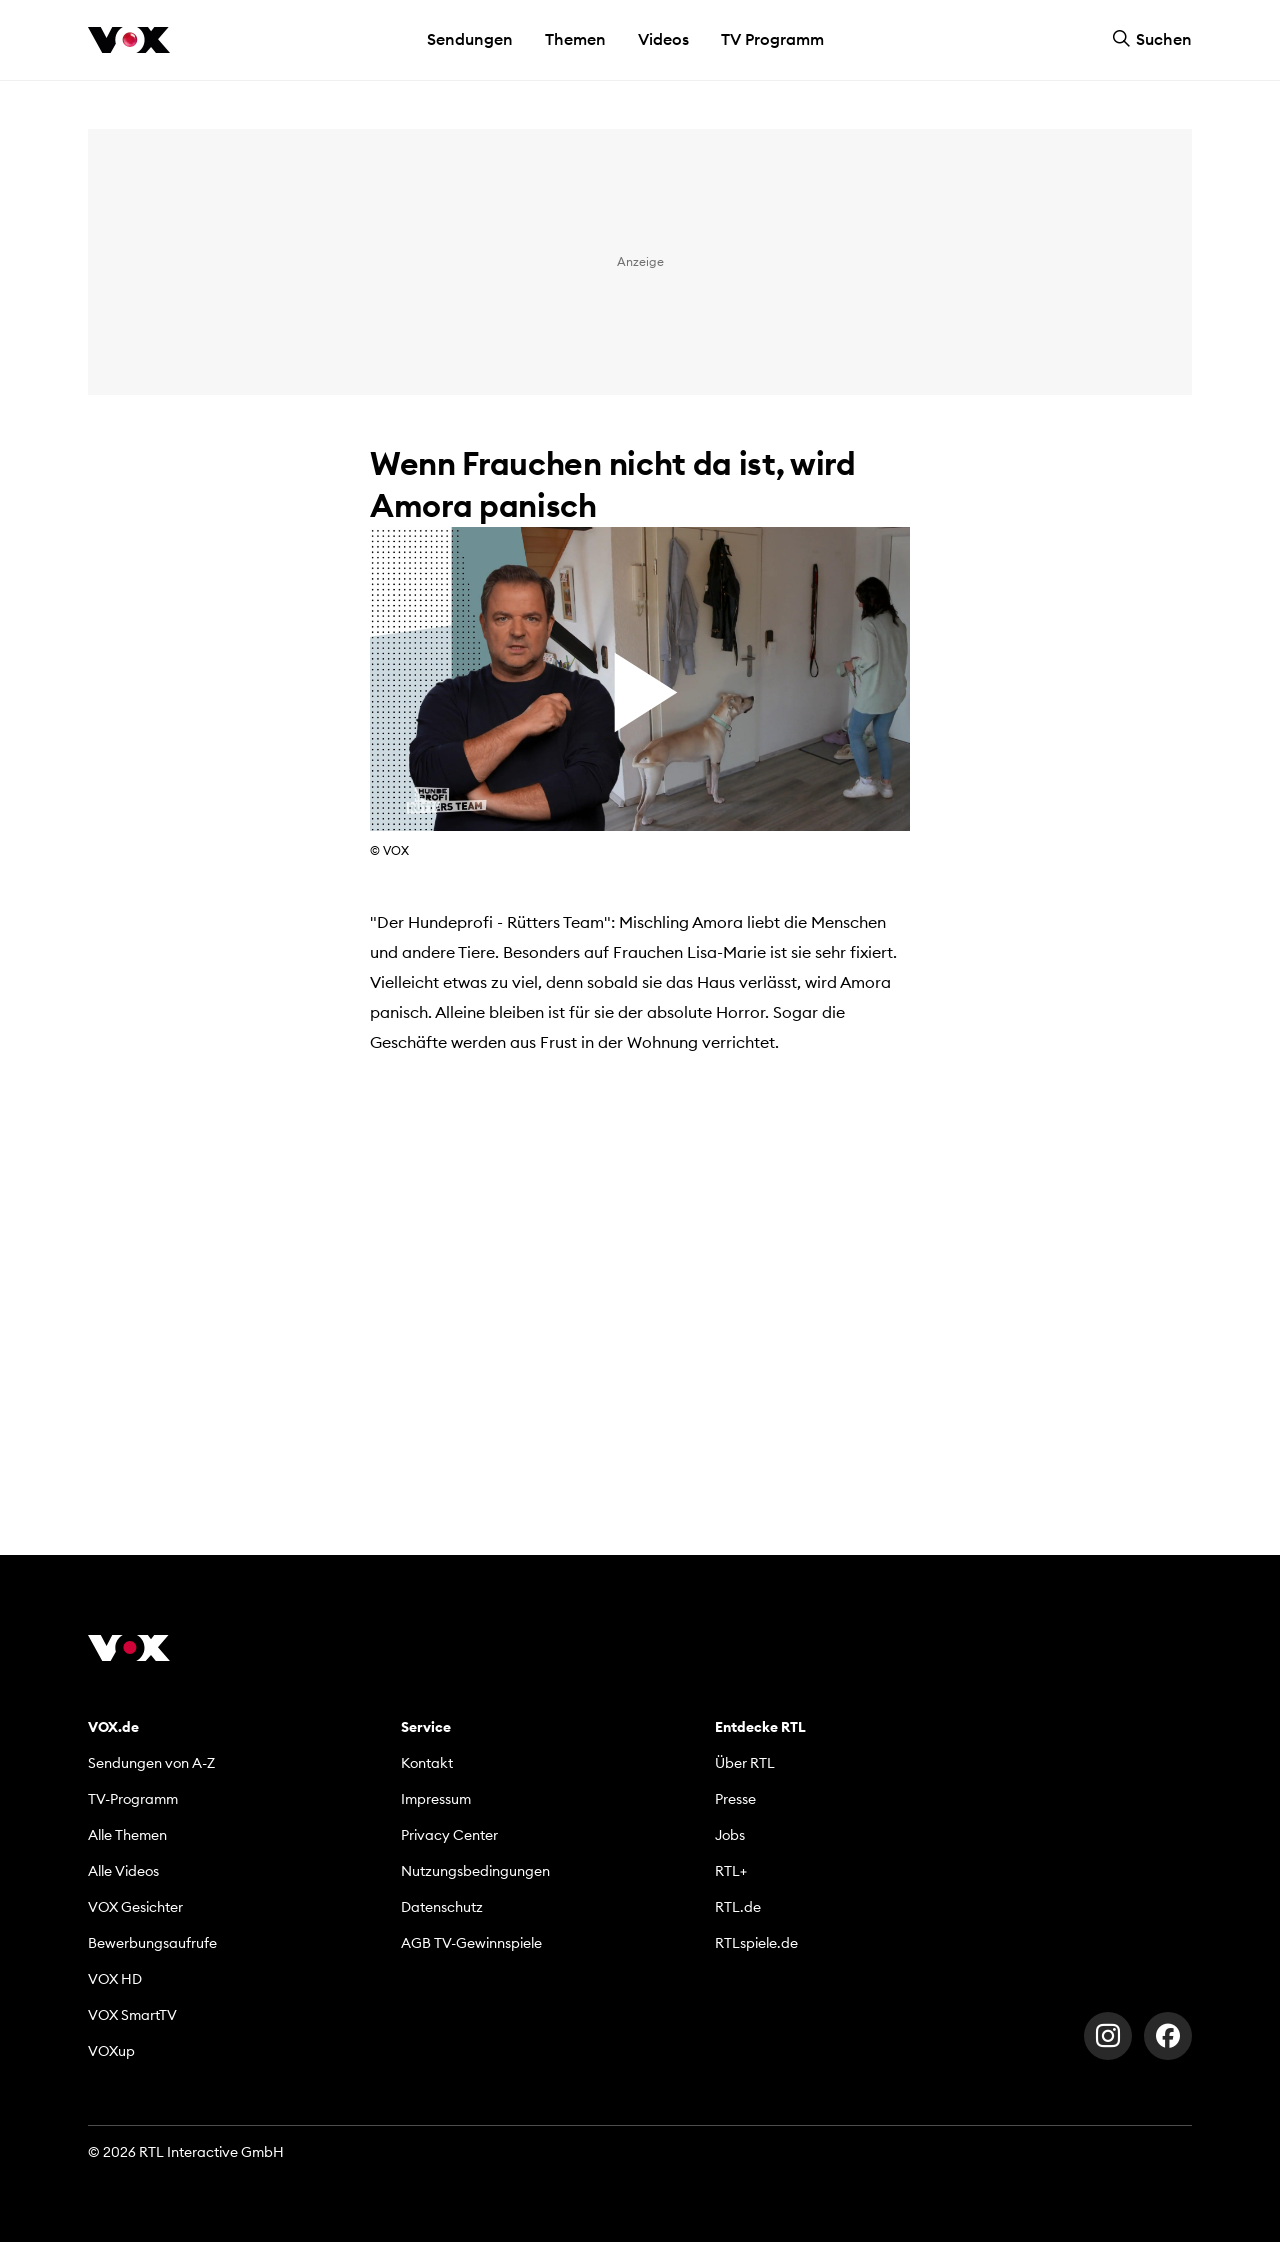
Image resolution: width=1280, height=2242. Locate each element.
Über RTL (745, 1763)
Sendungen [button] (470, 39)
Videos (663, 39)
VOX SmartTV (132, 2015)
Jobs (730, 1835)
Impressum (436, 1799)
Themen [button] (575, 39)
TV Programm (772, 39)
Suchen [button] (1152, 39)
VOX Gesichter (135, 1907)
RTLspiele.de (756, 1943)
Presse (735, 1799)
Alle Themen (127, 1835)
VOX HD (115, 1979)
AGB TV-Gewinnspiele (471, 1943)
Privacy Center (449, 1835)
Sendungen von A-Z (151, 1763)
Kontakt (427, 1763)
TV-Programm (133, 1799)
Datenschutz (442, 1907)
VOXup (111, 2051)
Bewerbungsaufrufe (152, 1943)
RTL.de (738, 1907)
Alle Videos (123, 1871)
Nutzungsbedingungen (475, 1871)
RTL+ (731, 1871)
